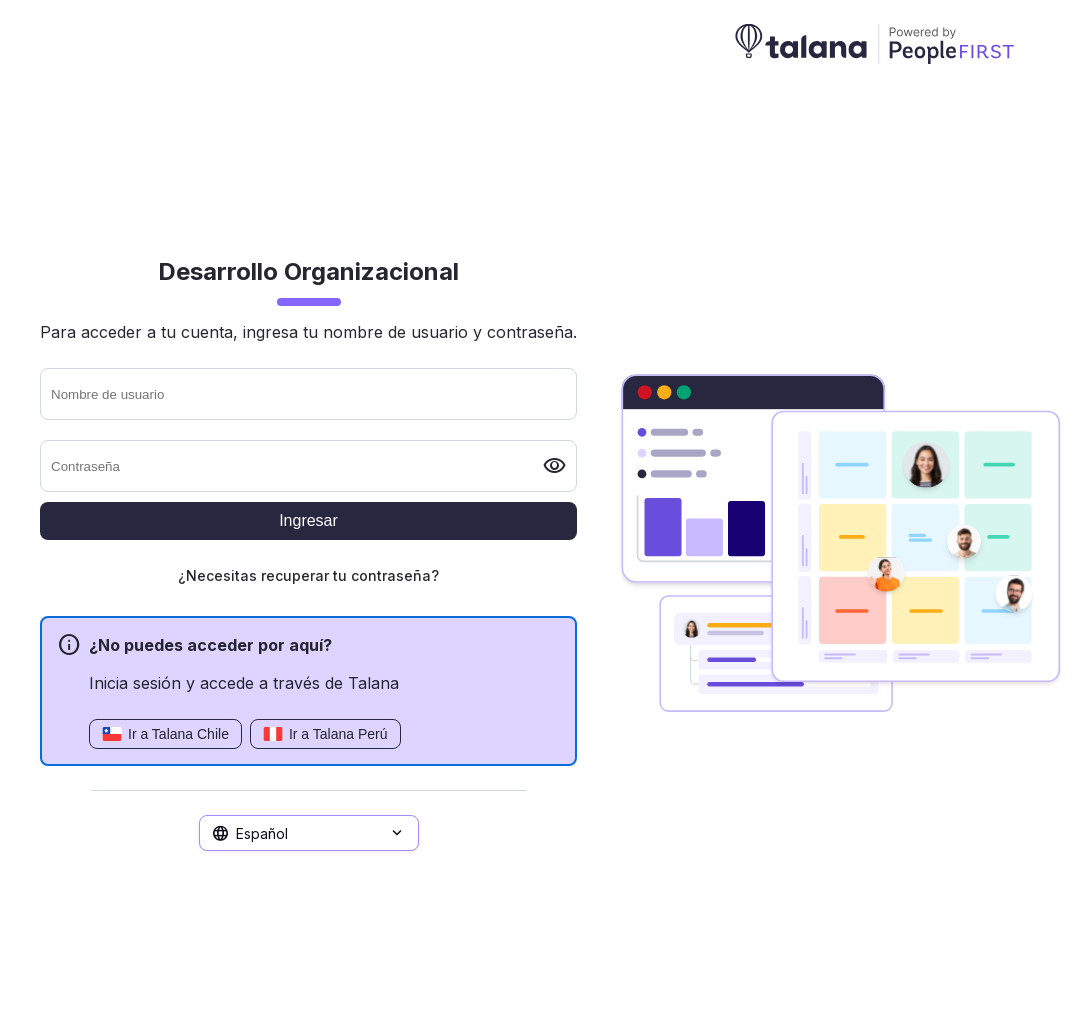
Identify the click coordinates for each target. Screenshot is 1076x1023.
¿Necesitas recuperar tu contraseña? (308, 575)
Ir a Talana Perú (325, 734)
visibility (555, 466)
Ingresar (308, 520)
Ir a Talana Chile (165, 734)
